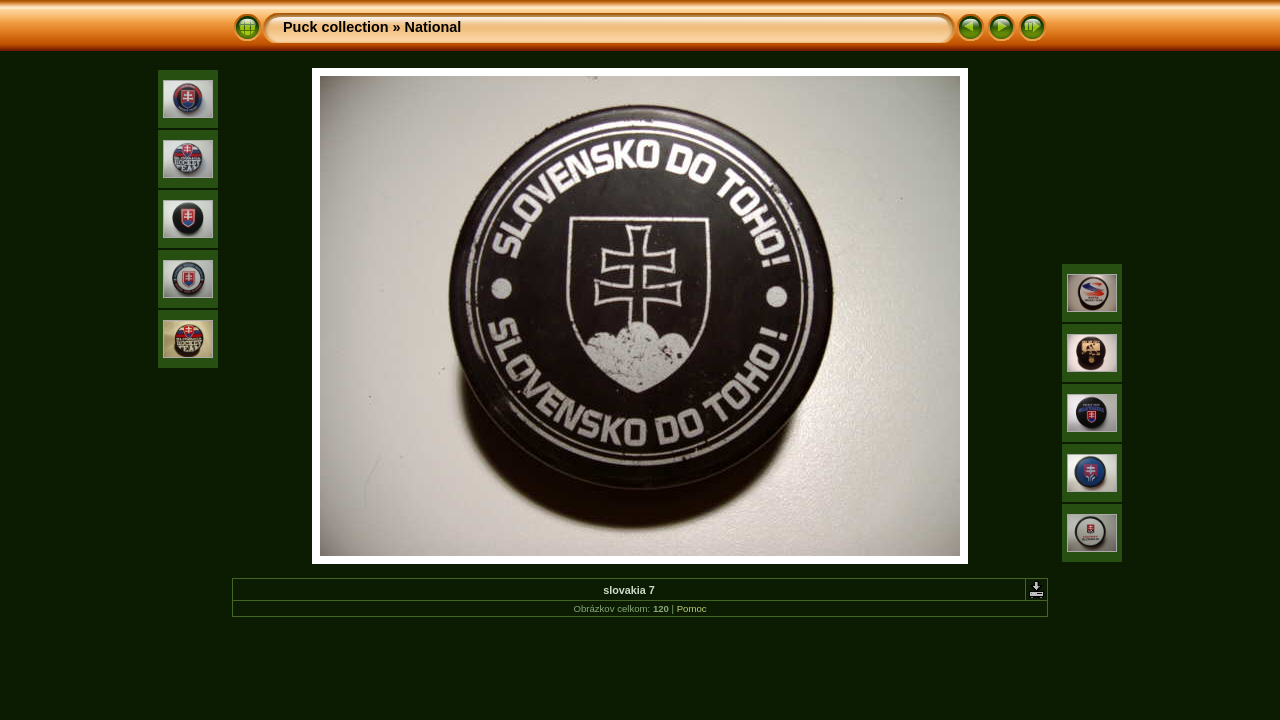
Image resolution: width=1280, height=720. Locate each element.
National (433, 27)
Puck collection (336, 27)
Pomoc (692, 608)
